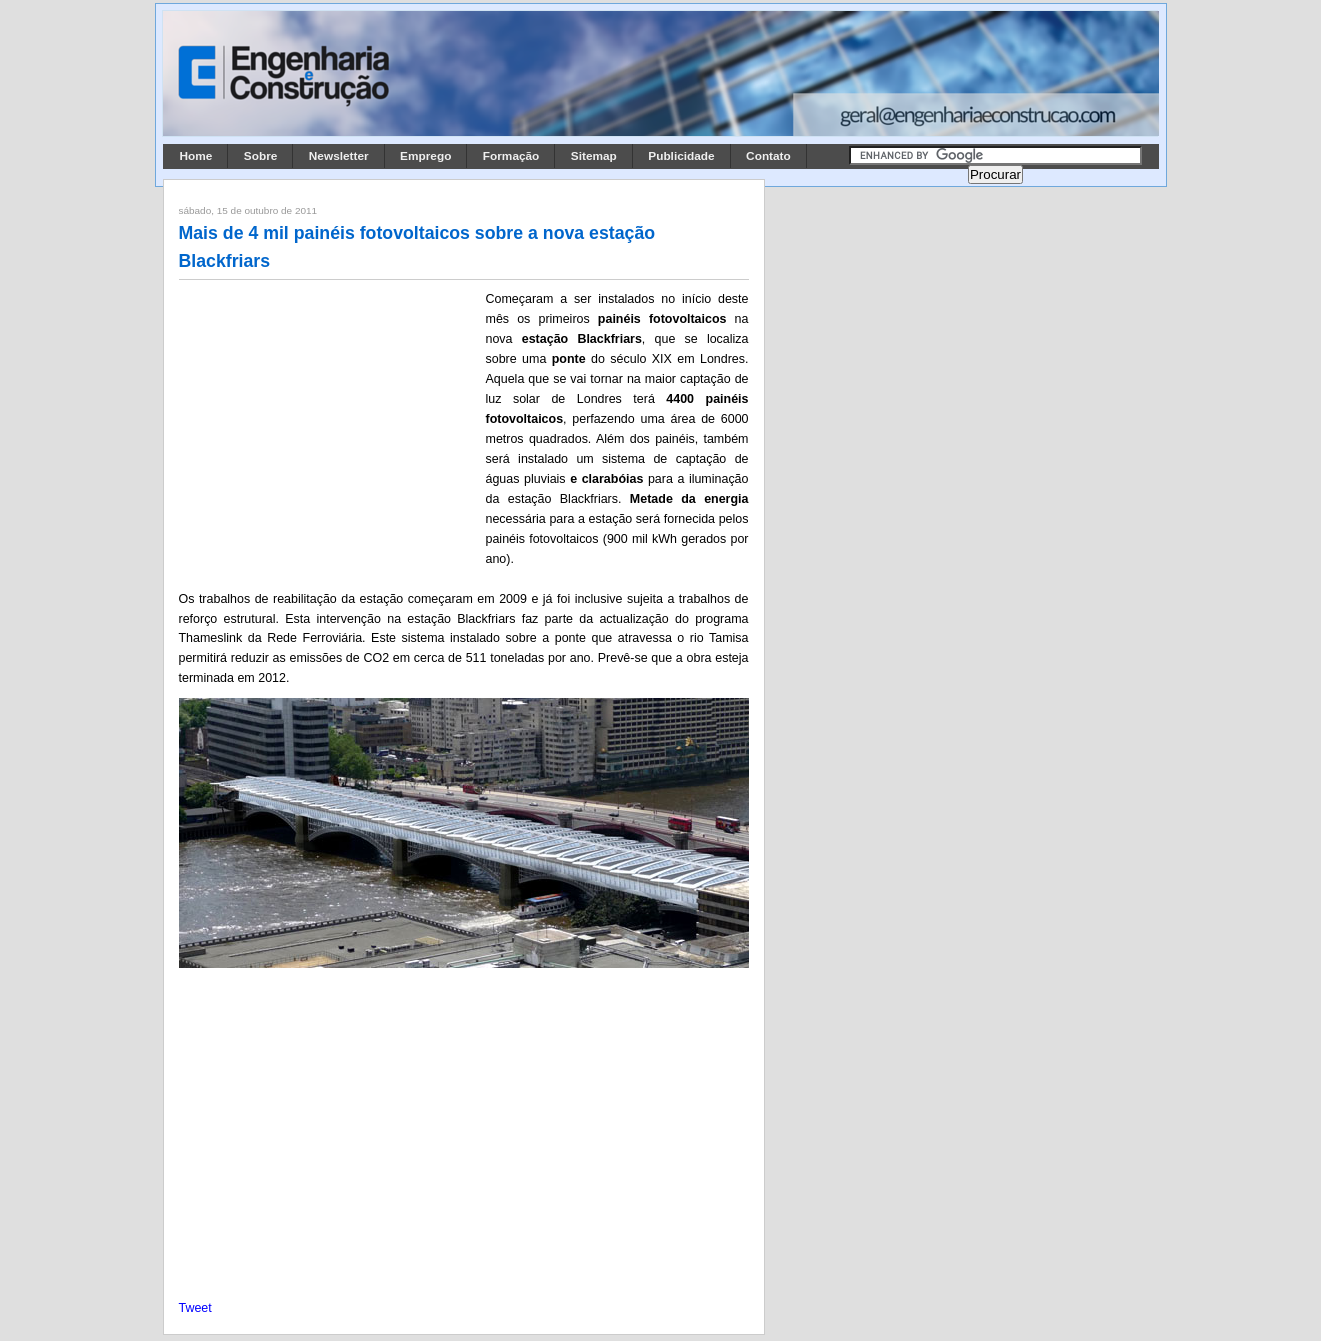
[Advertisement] (329, 421)
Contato (768, 156)
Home (196, 156)
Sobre (261, 156)
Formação (511, 156)
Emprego (425, 156)
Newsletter (339, 156)
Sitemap (594, 156)
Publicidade (681, 156)
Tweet (195, 1308)
